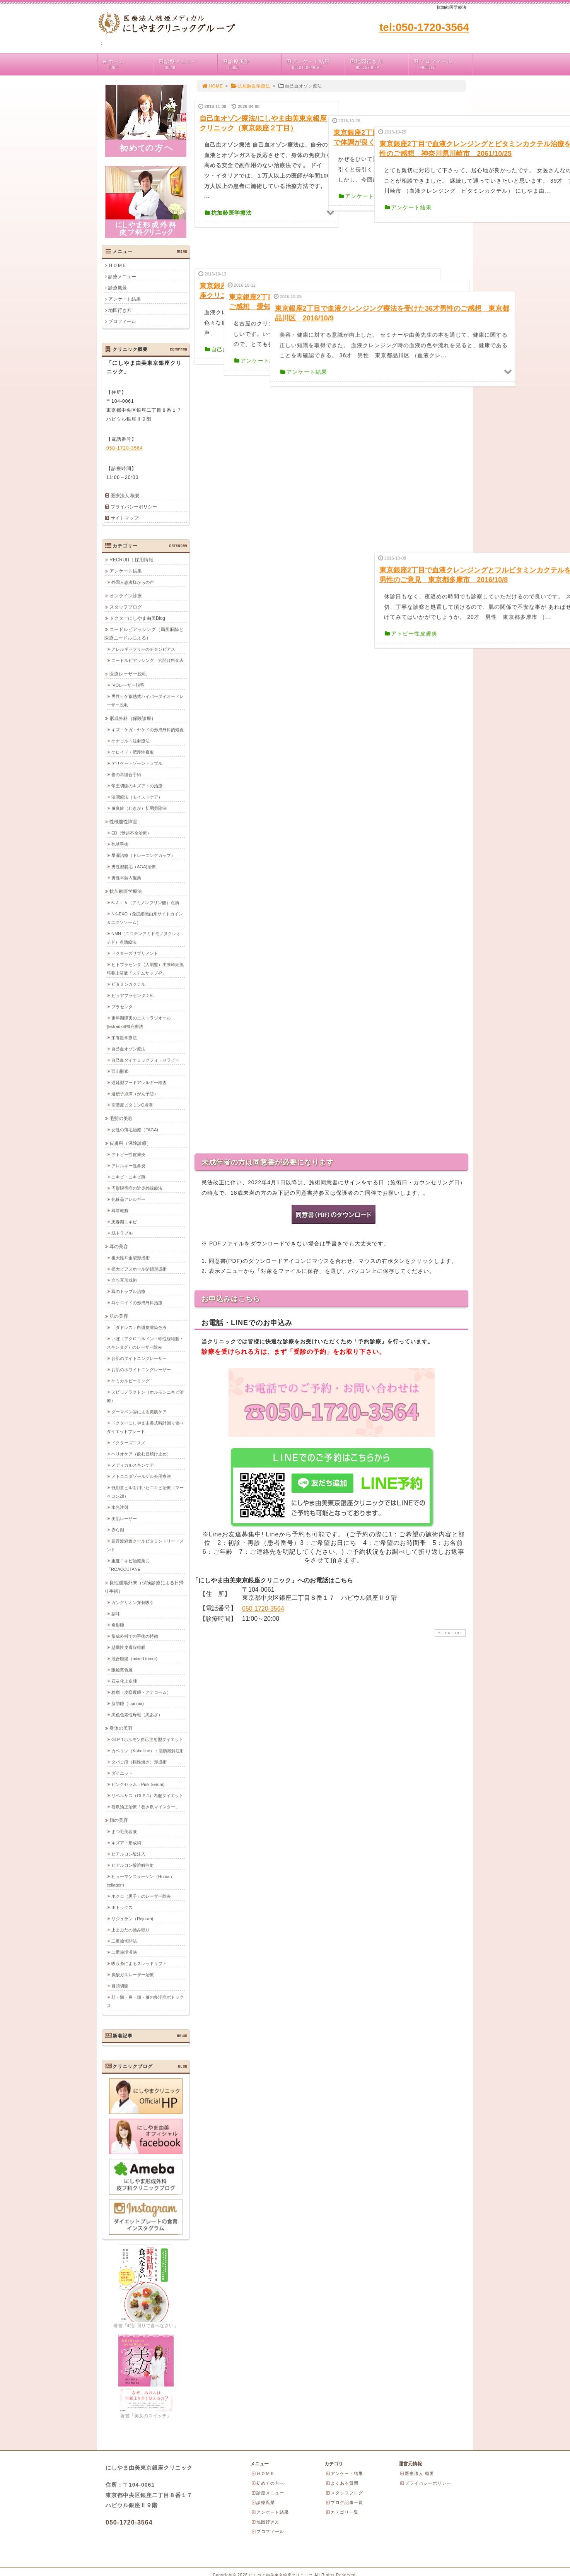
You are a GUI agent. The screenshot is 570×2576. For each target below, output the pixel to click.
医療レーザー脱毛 (128, 673)
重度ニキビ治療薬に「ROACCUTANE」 (128, 1564)
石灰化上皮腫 (124, 1680)
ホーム (128, 64)
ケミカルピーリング (130, 1380)
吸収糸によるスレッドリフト (139, 1963)
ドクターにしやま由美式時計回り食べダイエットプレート (145, 1426)
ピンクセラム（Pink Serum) (138, 1784)
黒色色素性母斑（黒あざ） (136, 1714)
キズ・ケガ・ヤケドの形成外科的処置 (147, 729)
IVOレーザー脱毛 (127, 684)
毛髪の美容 (121, 1118)
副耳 (115, 1613)
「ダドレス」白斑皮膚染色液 (139, 1327)
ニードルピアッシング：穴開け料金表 (147, 660)
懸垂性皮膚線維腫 (128, 1647)
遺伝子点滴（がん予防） (134, 1093)
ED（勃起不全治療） (131, 832)
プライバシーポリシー (134, 507)
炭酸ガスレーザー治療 (132, 1974)
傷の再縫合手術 (126, 774)
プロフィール (442, 64)
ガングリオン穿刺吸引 (132, 1602)
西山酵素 (119, 1071)
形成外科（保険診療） (132, 718)
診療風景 (251, 64)
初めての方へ (267, 2483)
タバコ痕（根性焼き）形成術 (139, 1761)
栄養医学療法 (124, 1037)
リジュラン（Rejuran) (132, 1918)
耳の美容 (118, 1246)
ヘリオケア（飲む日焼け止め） (141, 1453)
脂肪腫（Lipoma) (127, 1703)
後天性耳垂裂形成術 (130, 1257)
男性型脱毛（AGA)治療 (133, 866)
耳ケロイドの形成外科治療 (136, 1302)
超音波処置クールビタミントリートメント (145, 1544)
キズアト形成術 (126, 1842)
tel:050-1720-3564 (424, 27)
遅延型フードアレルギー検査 (139, 1082)
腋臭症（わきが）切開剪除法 (139, 808)
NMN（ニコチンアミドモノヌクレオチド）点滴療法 (144, 937)
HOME (212, 86)
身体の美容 (121, 1728)
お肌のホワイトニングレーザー (141, 1369)
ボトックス (122, 1907)
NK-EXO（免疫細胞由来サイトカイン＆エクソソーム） (145, 917)
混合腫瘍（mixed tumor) (134, 1658)
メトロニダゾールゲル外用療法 (141, 1476)
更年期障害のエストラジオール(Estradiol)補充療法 (139, 1021)
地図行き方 (378, 64)
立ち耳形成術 (124, 1280)
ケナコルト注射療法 (130, 740)
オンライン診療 (125, 595)
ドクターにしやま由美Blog (137, 618)
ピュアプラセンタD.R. (132, 995)
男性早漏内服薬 (126, 877)
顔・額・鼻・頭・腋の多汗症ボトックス (145, 2001)
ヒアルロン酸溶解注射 (132, 1865)
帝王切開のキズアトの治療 (136, 785)
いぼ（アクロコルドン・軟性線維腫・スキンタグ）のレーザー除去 (145, 1342)
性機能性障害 (123, 821)
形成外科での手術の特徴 (134, 1636)
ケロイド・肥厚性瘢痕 (132, 751)
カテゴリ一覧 (341, 2512)
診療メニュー (187, 64)
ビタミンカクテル (128, 984)
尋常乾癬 (119, 1210)
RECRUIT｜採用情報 (131, 559)
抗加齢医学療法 (250, 86)
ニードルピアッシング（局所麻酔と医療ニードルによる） (144, 633)
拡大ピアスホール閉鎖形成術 (139, 1268)
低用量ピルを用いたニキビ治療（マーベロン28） (145, 1491)
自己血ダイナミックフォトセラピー (145, 1059)
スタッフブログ (125, 606)
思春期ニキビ (124, 1221)
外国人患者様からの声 (132, 582)
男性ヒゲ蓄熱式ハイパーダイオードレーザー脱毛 (145, 700)
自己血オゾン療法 (128, 1048)
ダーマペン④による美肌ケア (139, 1411)
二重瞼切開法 (124, 1940)
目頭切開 (119, 1985)
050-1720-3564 (263, 1393)
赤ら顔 (117, 1529)
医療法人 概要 (125, 495)
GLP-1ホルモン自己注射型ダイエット (147, 1739)
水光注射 (119, 1507)
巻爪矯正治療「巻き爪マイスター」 (145, 1806)
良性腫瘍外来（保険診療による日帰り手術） (144, 1587)
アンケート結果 (315, 64)
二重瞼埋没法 (124, 1952)
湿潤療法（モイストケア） (136, 796)
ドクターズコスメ (128, 1442)
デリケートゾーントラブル (136, 763)
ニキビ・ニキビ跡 (128, 1176)
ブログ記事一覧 (344, 2502)
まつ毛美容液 (124, 1831)
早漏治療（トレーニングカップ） (143, 855)
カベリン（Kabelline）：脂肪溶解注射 (147, 1750)
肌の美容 (118, 1316)
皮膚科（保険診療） (130, 1143)
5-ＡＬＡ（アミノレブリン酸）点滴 (145, 902)
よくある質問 (341, 2483)
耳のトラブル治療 (128, 1291)
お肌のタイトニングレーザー (139, 1358)
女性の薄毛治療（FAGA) (134, 1129)
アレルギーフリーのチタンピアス (143, 649)
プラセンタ (122, 1006)
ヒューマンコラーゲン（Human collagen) (139, 1880)
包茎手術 (119, 844)
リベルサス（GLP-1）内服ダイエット (147, 1795)
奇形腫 (117, 1624)
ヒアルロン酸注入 (128, 1853)
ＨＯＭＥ (117, 265)
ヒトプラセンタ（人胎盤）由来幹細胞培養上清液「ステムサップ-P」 (145, 968)
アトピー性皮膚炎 (128, 1154)
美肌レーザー (124, 1518)
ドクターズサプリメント (134, 953)
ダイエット (122, 1772)
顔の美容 (118, 1820)
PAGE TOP (449, 1417)
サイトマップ (124, 518)
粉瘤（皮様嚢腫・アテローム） (141, 1692)
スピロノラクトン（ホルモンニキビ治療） (145, 1396)
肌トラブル (122, 1232)
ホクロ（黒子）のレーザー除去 (141, 1896)
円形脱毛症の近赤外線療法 (136, 1187)
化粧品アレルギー (128, 1199)
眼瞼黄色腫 (122, 1669)
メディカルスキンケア (132, 1464)
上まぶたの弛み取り (130, 1929)
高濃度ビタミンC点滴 (132, 1104)
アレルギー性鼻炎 (128, 1165)
